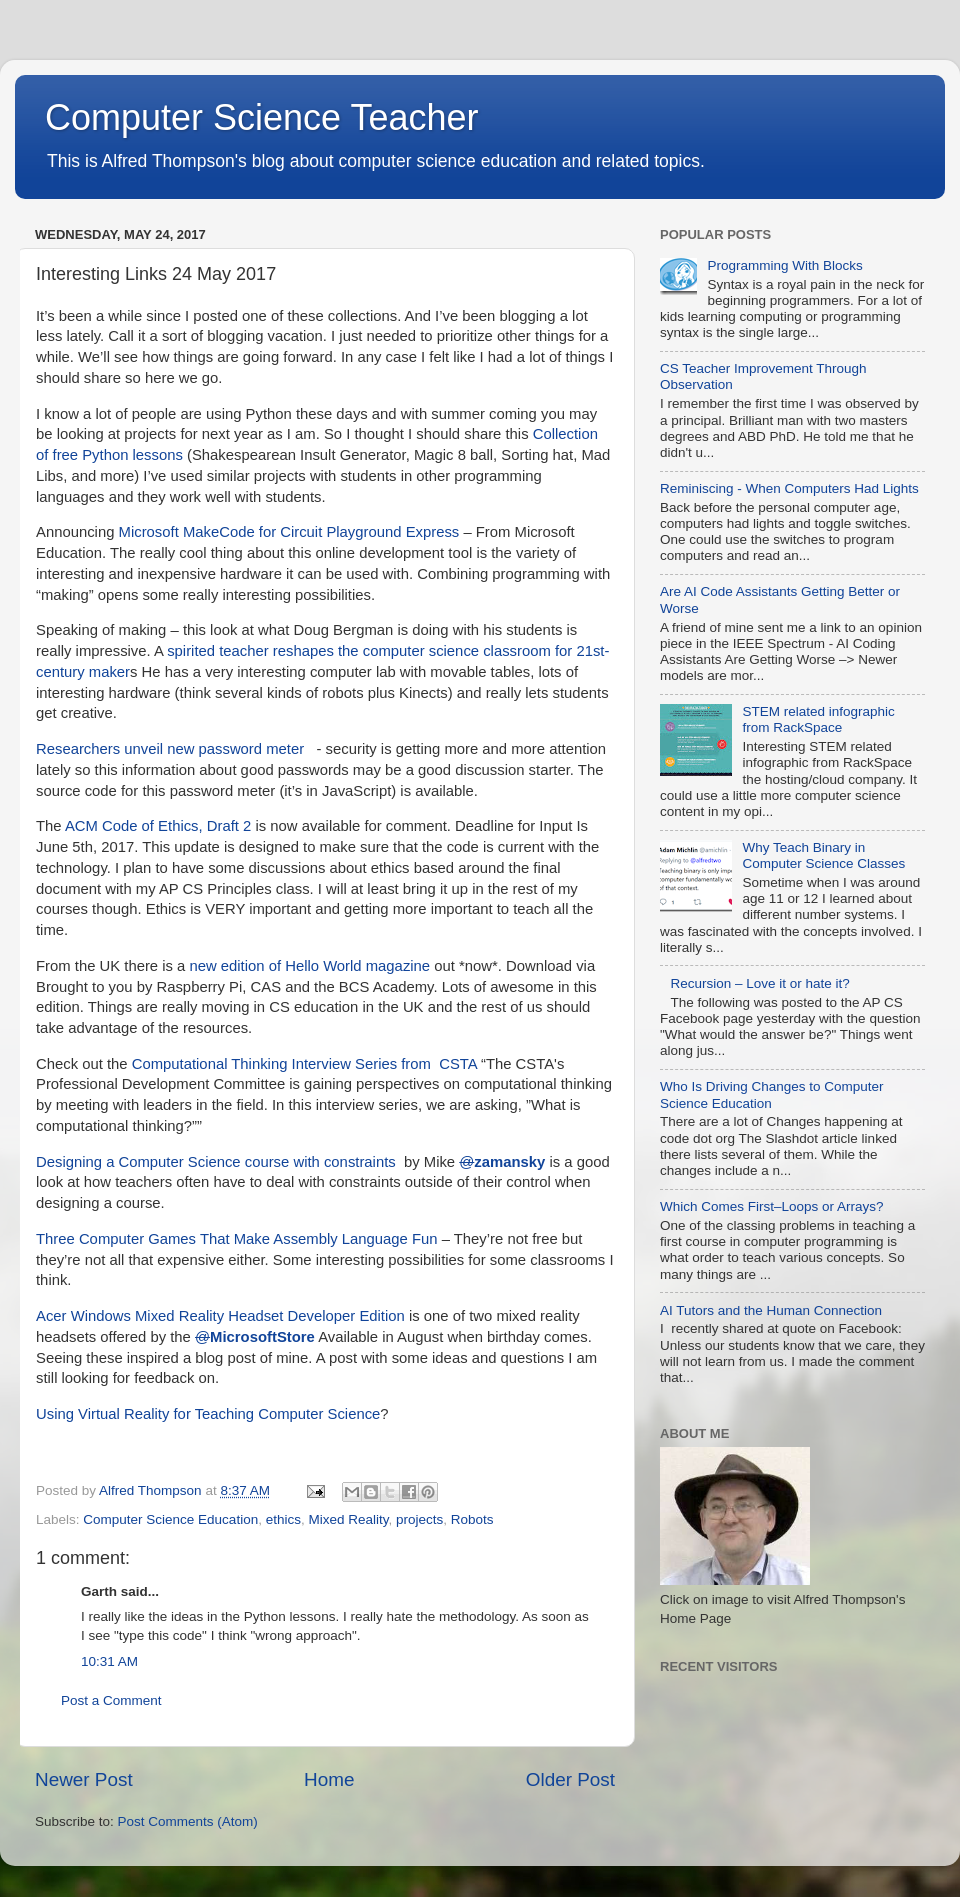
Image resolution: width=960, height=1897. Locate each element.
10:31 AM (109, 1661)
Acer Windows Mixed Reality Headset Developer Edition (220, 1316)
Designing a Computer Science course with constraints (216, 1162)
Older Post (570, 1779)
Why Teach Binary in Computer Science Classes (823, 855)
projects (419, 1519)
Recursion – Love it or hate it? (759, 983)
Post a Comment (111, 1700)
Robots (472, 1519)
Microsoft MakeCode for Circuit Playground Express (289, 532)
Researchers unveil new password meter (170, 749)
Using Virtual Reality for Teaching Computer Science (208, 1414)
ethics (283, 1519)
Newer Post (84, 1779)
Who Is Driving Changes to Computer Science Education (772, 1094)
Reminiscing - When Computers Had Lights (789, 488)
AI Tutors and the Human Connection (771, 1310)
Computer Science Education (170, 1519)
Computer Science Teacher (262, 117)
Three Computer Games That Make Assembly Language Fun (237, 1239)
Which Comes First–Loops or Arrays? (772, 1206)
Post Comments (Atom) (188, 1821)
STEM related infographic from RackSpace (818, 719)
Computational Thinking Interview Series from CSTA (304, 1064)
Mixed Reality (348, 1519)
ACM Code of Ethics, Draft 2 (158, 826)
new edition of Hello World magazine (309, 966)
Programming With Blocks (784, 265)
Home (329, 1779)
